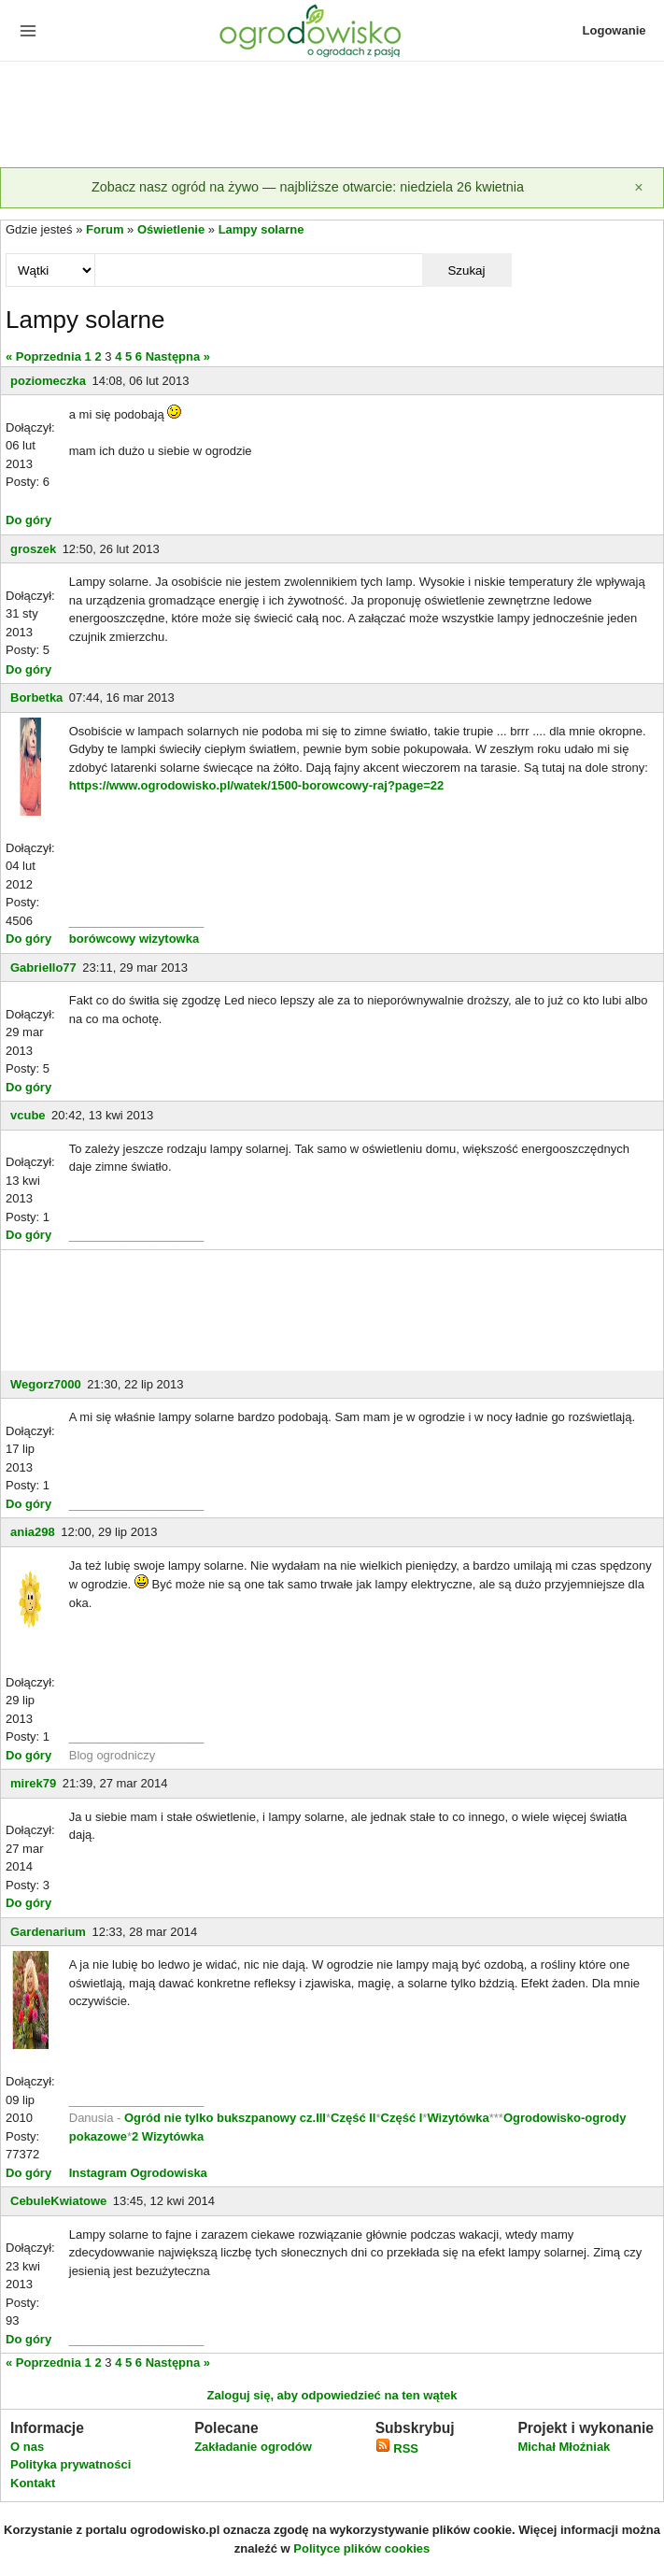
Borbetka (36, 697)
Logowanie (614, 30)
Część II (353, 2118)
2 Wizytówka (168, 2136)
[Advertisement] (332, 116)
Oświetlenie (171, 229)
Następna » (178, 356)
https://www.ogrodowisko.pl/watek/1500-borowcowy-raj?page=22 (257, 785)
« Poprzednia (43, 356)
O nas (27, 2447)
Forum (104, 229)
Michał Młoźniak (563, 2447)
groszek (33, 549)
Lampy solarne (261, 229)
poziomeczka (48, 381)
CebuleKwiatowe (58, 2201)
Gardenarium (48, 1932)
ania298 (32, 1532)
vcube (28, 1115)
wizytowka (169, 939)
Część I (402, 2118)
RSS (396, 2448)
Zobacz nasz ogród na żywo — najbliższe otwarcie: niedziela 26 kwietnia (308, 186)
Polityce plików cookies (361, 2548)
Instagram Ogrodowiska (138, 2173)
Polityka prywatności (70, 2464)
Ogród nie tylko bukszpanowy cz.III (225, 2118)
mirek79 (33, 1783)
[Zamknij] (639, 187)
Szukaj (466, 270)
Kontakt (32, 2483)
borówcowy (102, 939)
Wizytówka (457, 2118)
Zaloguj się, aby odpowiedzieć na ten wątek (331, 2395)
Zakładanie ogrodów (253, 2447)
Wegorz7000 (45, 1384)
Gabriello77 (43, 968)
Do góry (28, 520)
